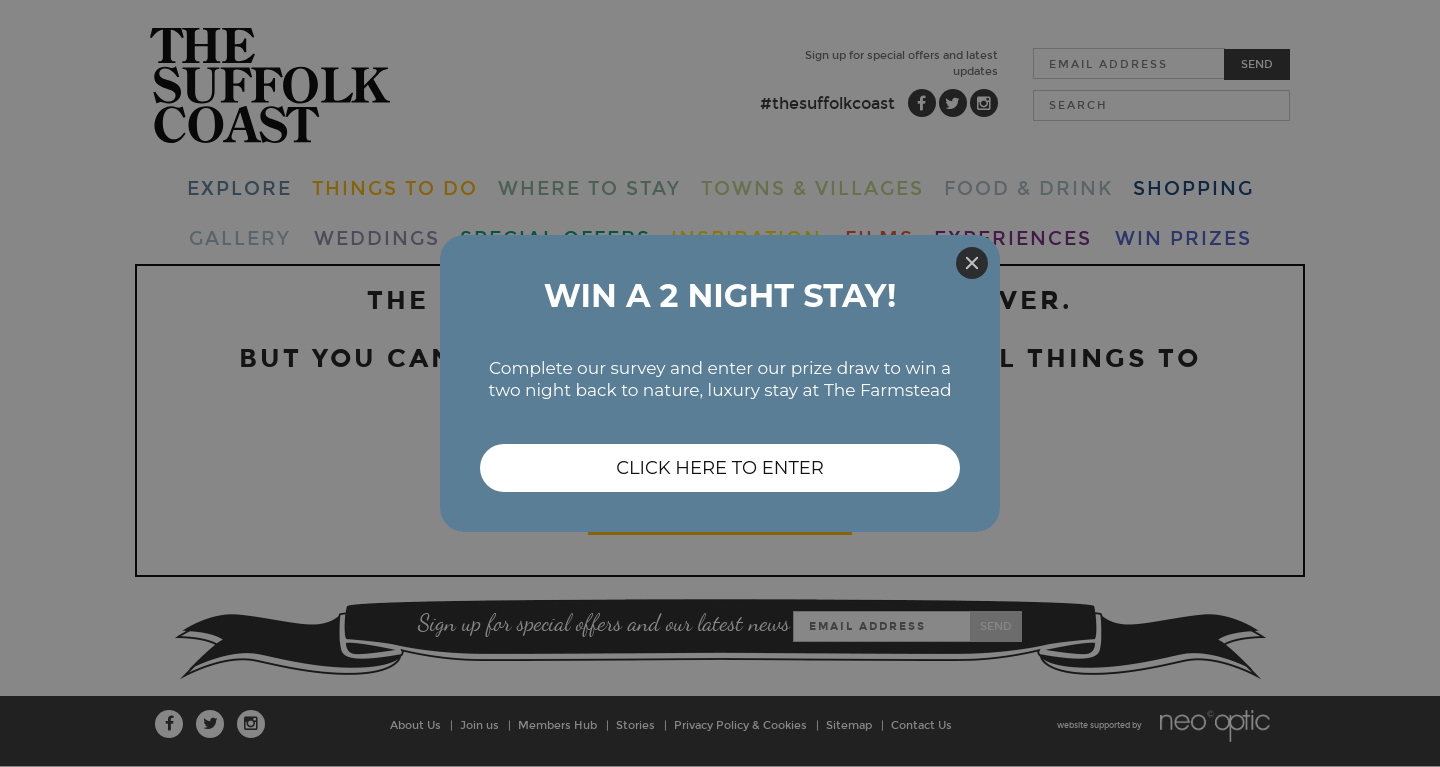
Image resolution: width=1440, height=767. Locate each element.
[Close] (972, 263)
